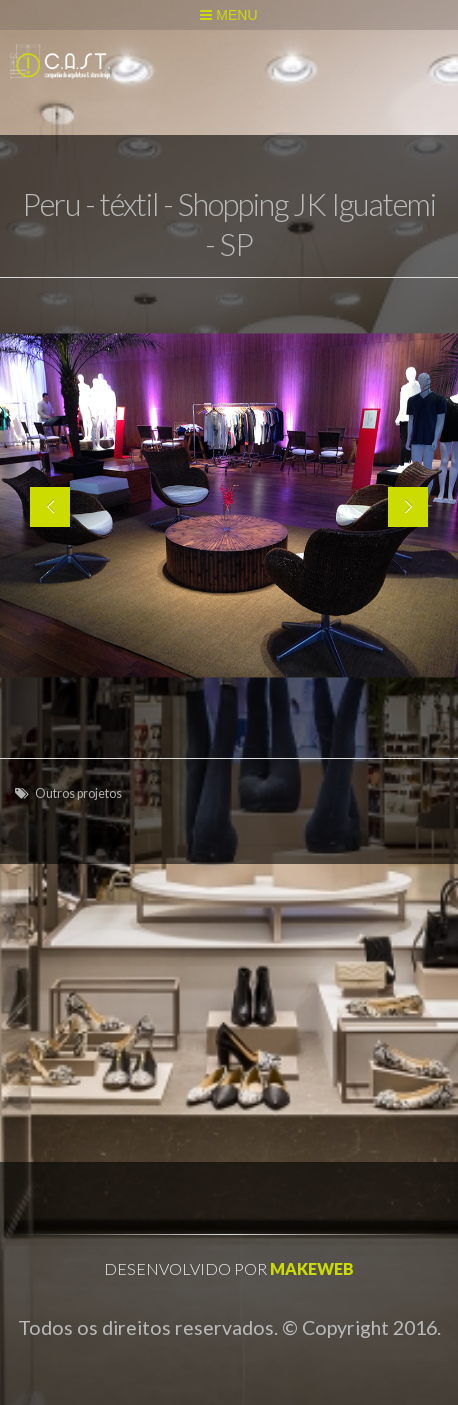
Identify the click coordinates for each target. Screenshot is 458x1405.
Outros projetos (78, 793)
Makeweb (312, 1268)
